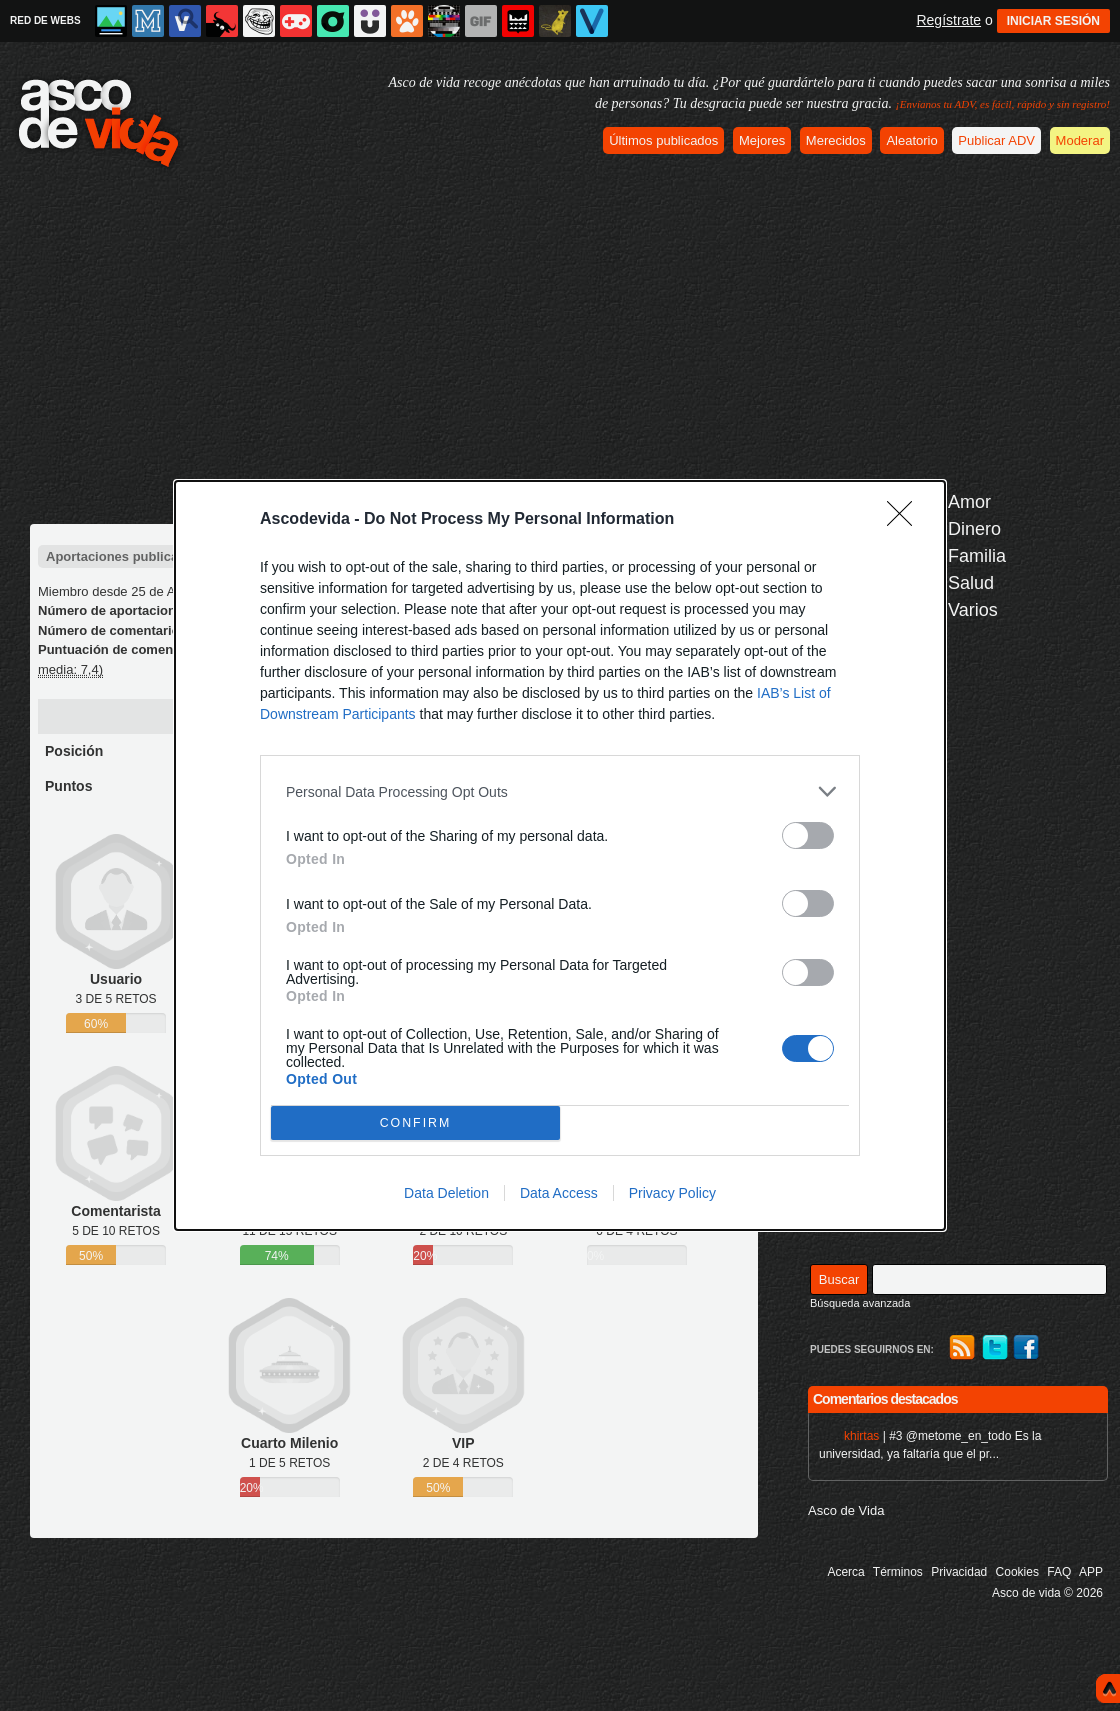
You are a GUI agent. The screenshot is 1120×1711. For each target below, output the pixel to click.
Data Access (559, 1193)
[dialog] (560, 855)
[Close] (906, 520)
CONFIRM (415, 1123)
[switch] (808, 835)
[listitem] (560, 791)
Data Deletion (446, 1193)
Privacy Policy (672, 1193)
